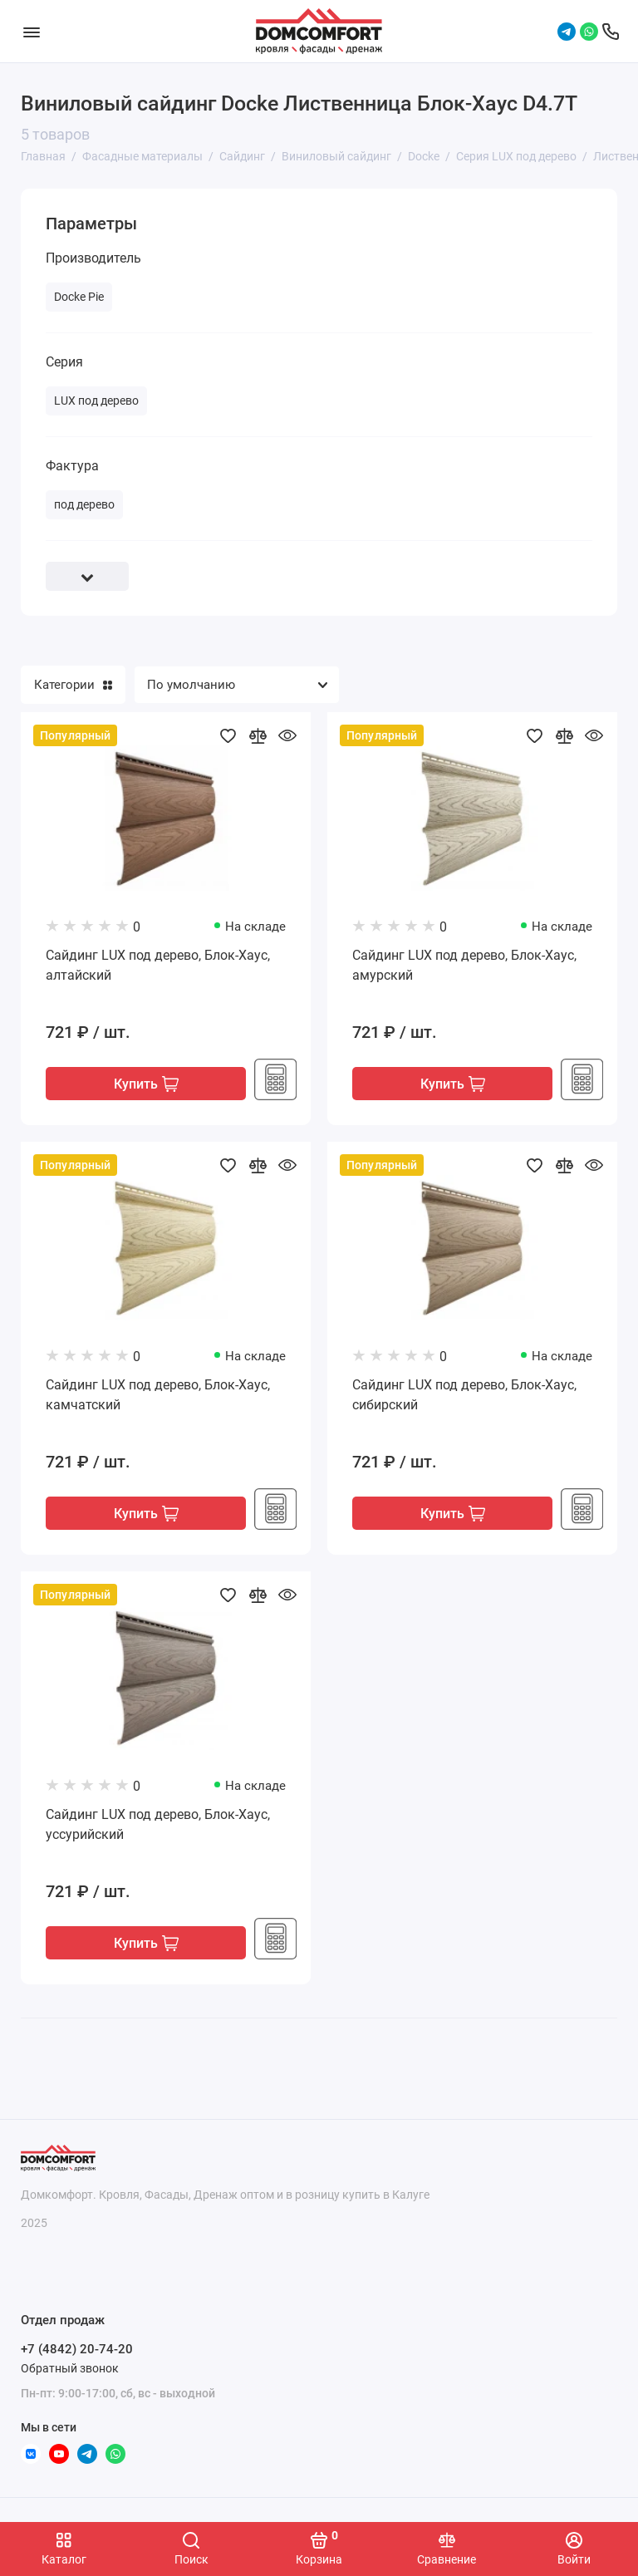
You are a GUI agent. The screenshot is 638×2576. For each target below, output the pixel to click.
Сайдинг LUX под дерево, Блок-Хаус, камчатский (158, 1395)
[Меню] (31, 31)
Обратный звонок (70, 2368)
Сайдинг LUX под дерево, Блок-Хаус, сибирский (464, 1395)
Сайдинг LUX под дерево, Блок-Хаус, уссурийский (158, 1824)
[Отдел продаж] (610, 32)
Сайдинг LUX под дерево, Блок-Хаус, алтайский (158, 965)
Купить (146, 1084)
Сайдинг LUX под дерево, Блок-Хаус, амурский (464, 965)
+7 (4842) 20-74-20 (77, 2349)
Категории (73, 684)
